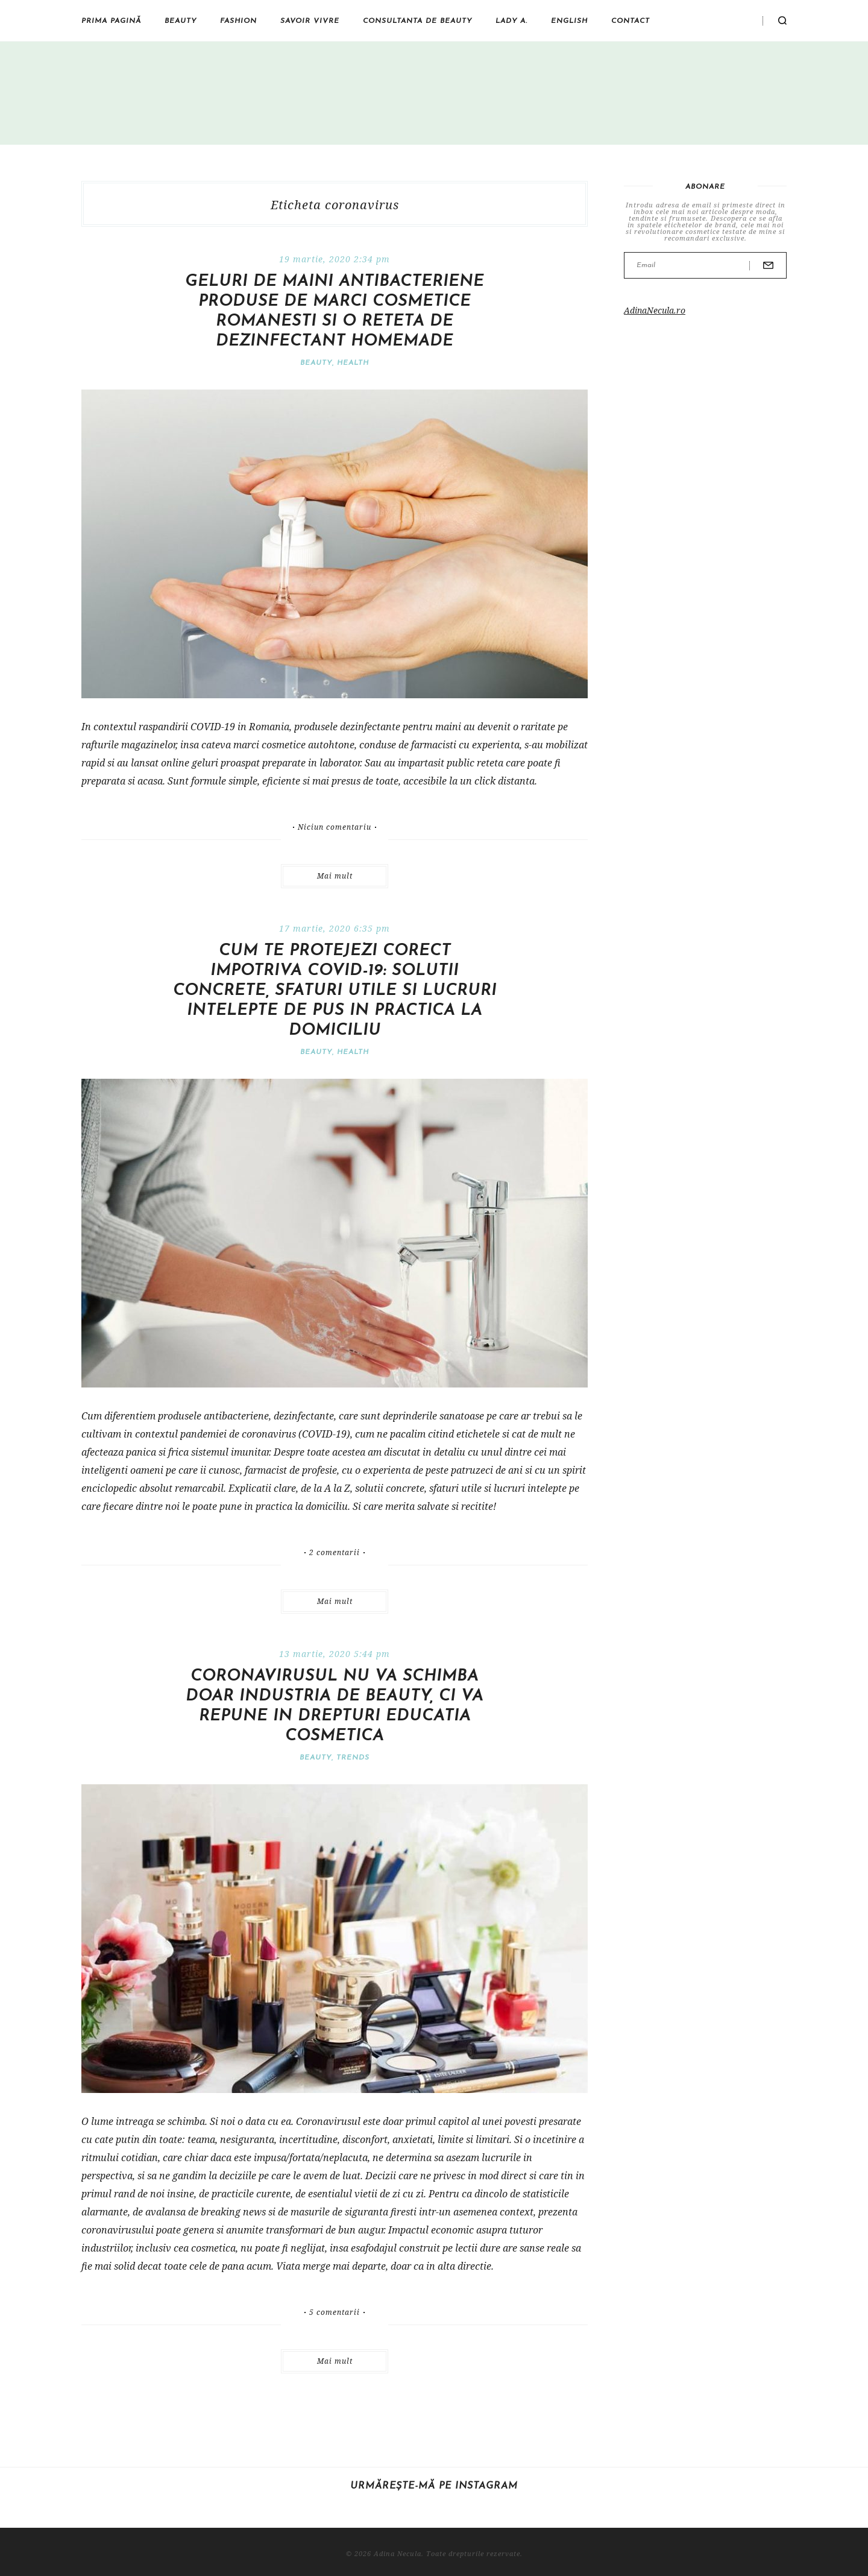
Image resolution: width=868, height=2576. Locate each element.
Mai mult (335, 876)
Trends (353, 1757)
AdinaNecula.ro (654, 310)
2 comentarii (334, 1552)
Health (353, 363)
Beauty (181, 21)
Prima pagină (111, 21)
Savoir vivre (309, 21)
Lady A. (511, 21)
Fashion (238, 21)
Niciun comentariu (334, 827)
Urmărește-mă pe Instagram (434, 2486)
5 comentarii (334, 2312)
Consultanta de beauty (417, 21)
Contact (630, 21)
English (569, 21)
